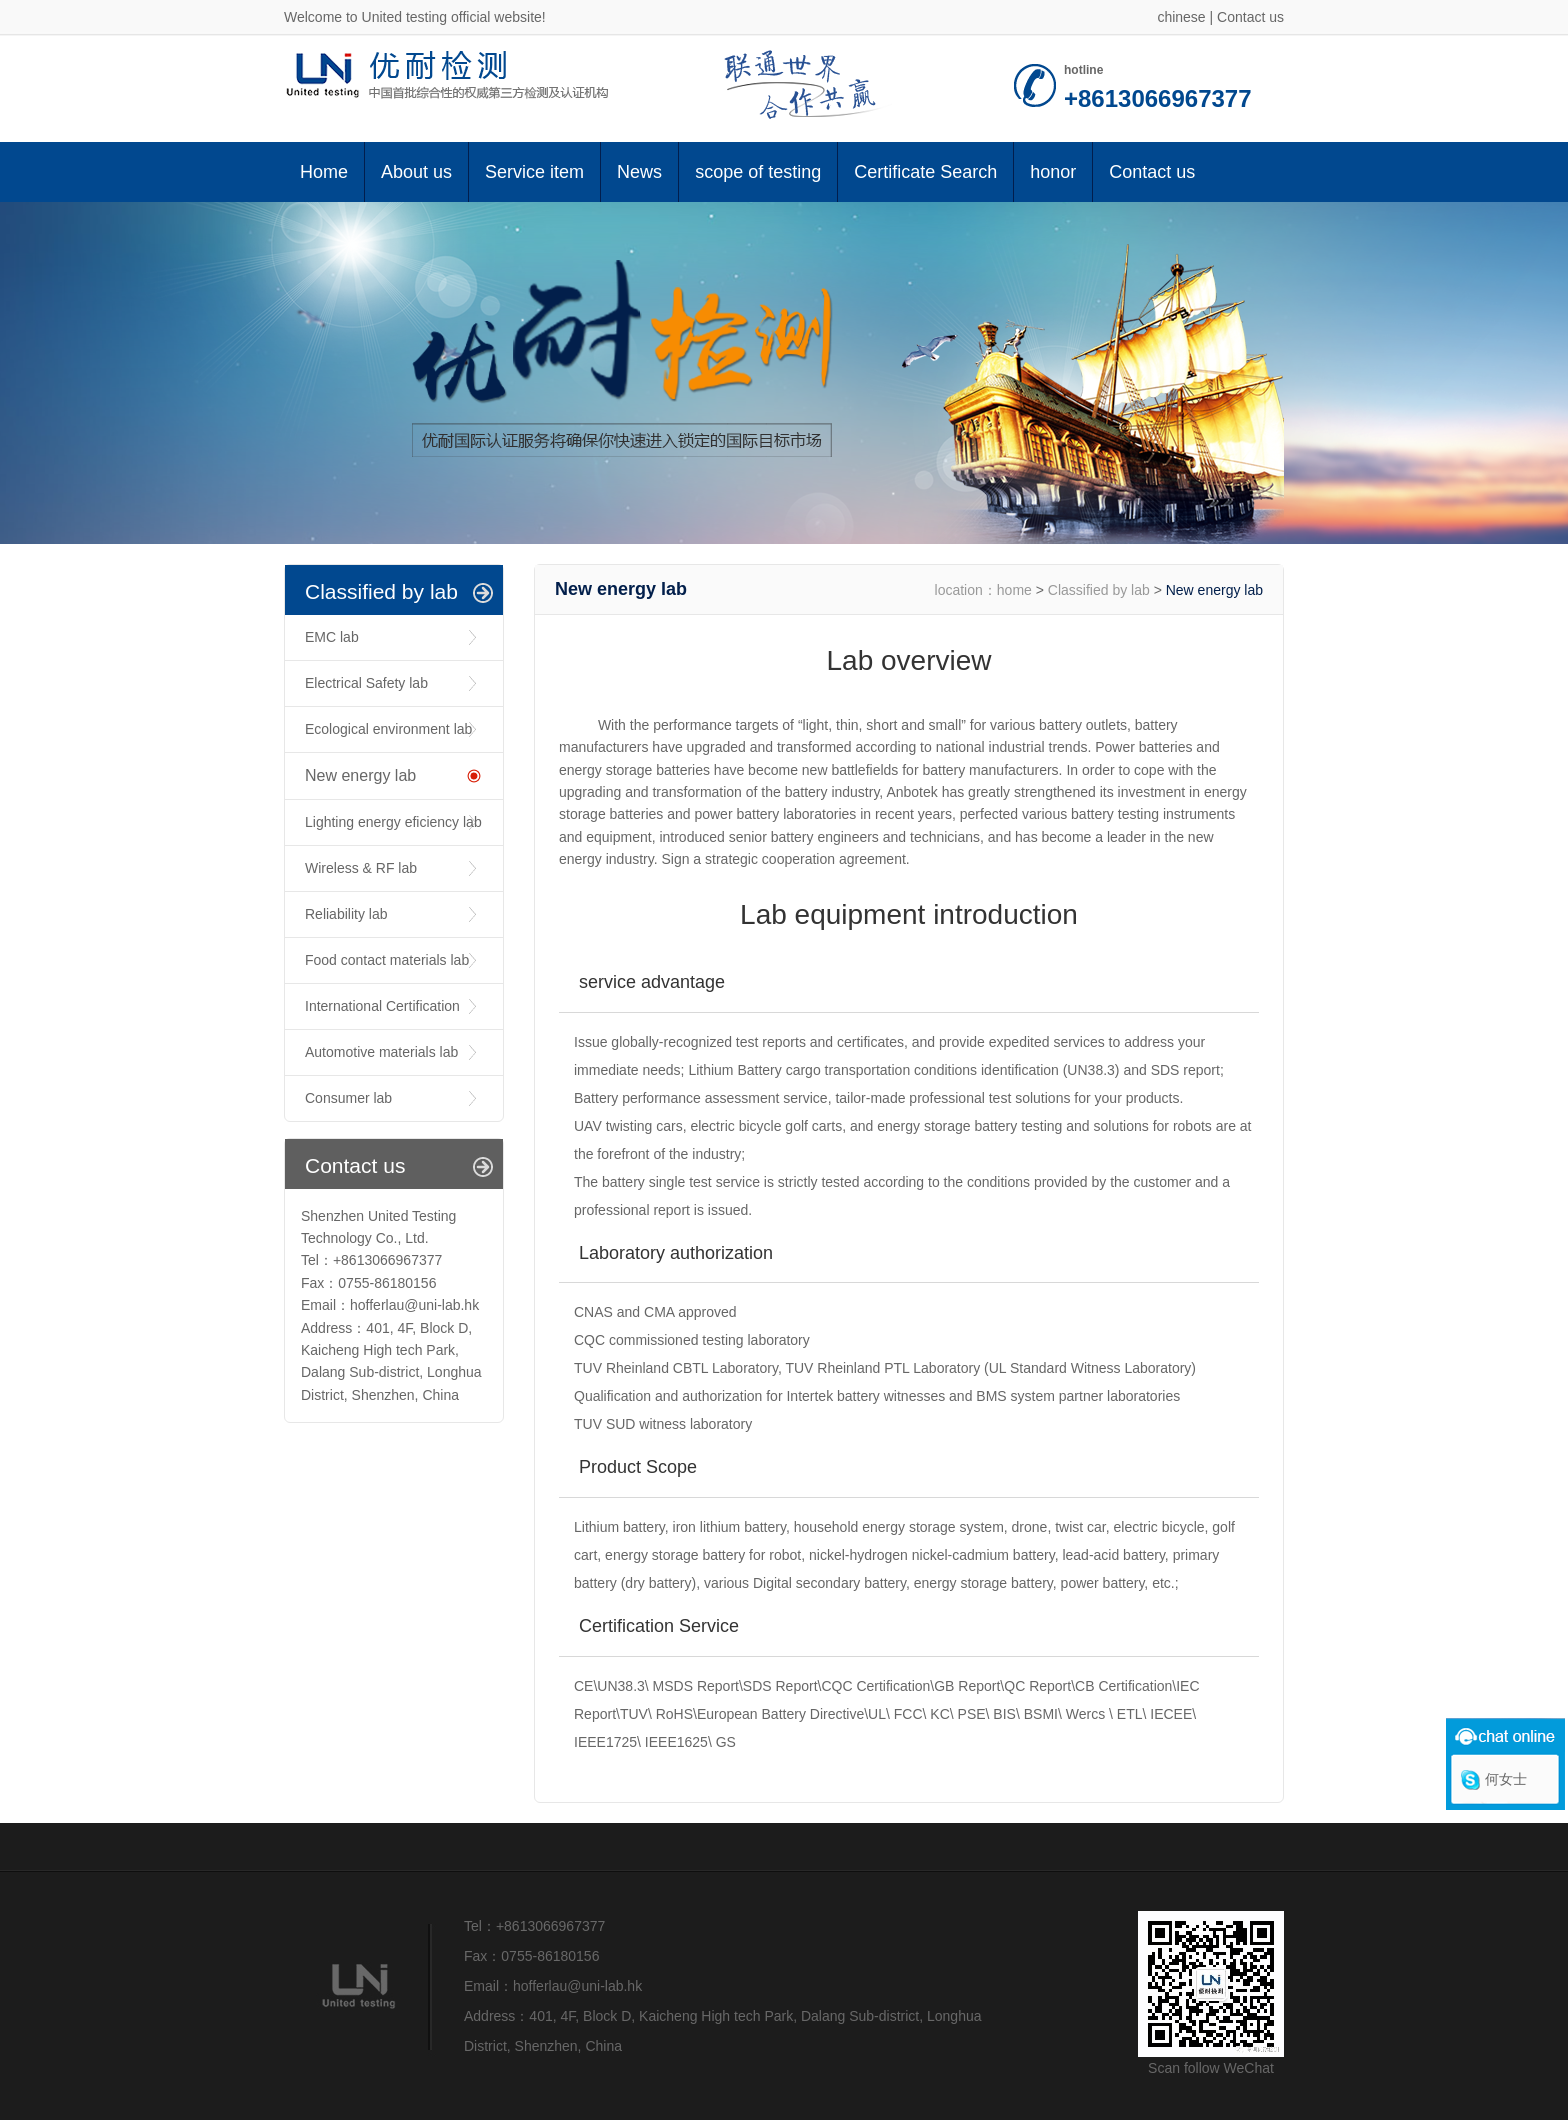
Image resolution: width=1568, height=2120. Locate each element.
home (1014, 590)
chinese (1181, 17)
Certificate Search (925, 172)
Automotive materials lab (381, 1052)
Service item (534, 172)
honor (1053, 172)
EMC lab (332, 637)
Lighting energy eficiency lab (393, 822)
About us (416, 172)
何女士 (1506, 1779)
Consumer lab (348, 1098)
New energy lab (360, 775)
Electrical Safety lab (366, 683)
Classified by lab (1099, 590)
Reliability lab (346, 914)
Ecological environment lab (388, 729)
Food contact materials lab (387, 960)
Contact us (1250, 17)
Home (324, 172)
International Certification (382, 1006)
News (639, 172)
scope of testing (758, 172)
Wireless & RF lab (361, 868)
